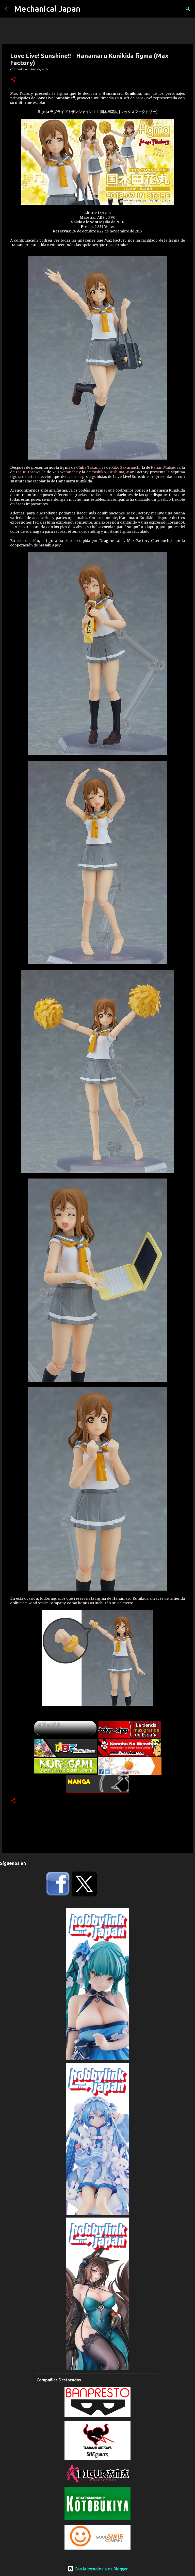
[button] (13, 79)
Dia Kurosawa (28, 472)
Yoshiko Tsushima (108, 472)
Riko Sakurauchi (125, 467)
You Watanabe (65, 472)
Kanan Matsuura (165, 467)
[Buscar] (188, 9)
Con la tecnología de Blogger (98, 2569)
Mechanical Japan (47, 8)
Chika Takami (88, 467)
